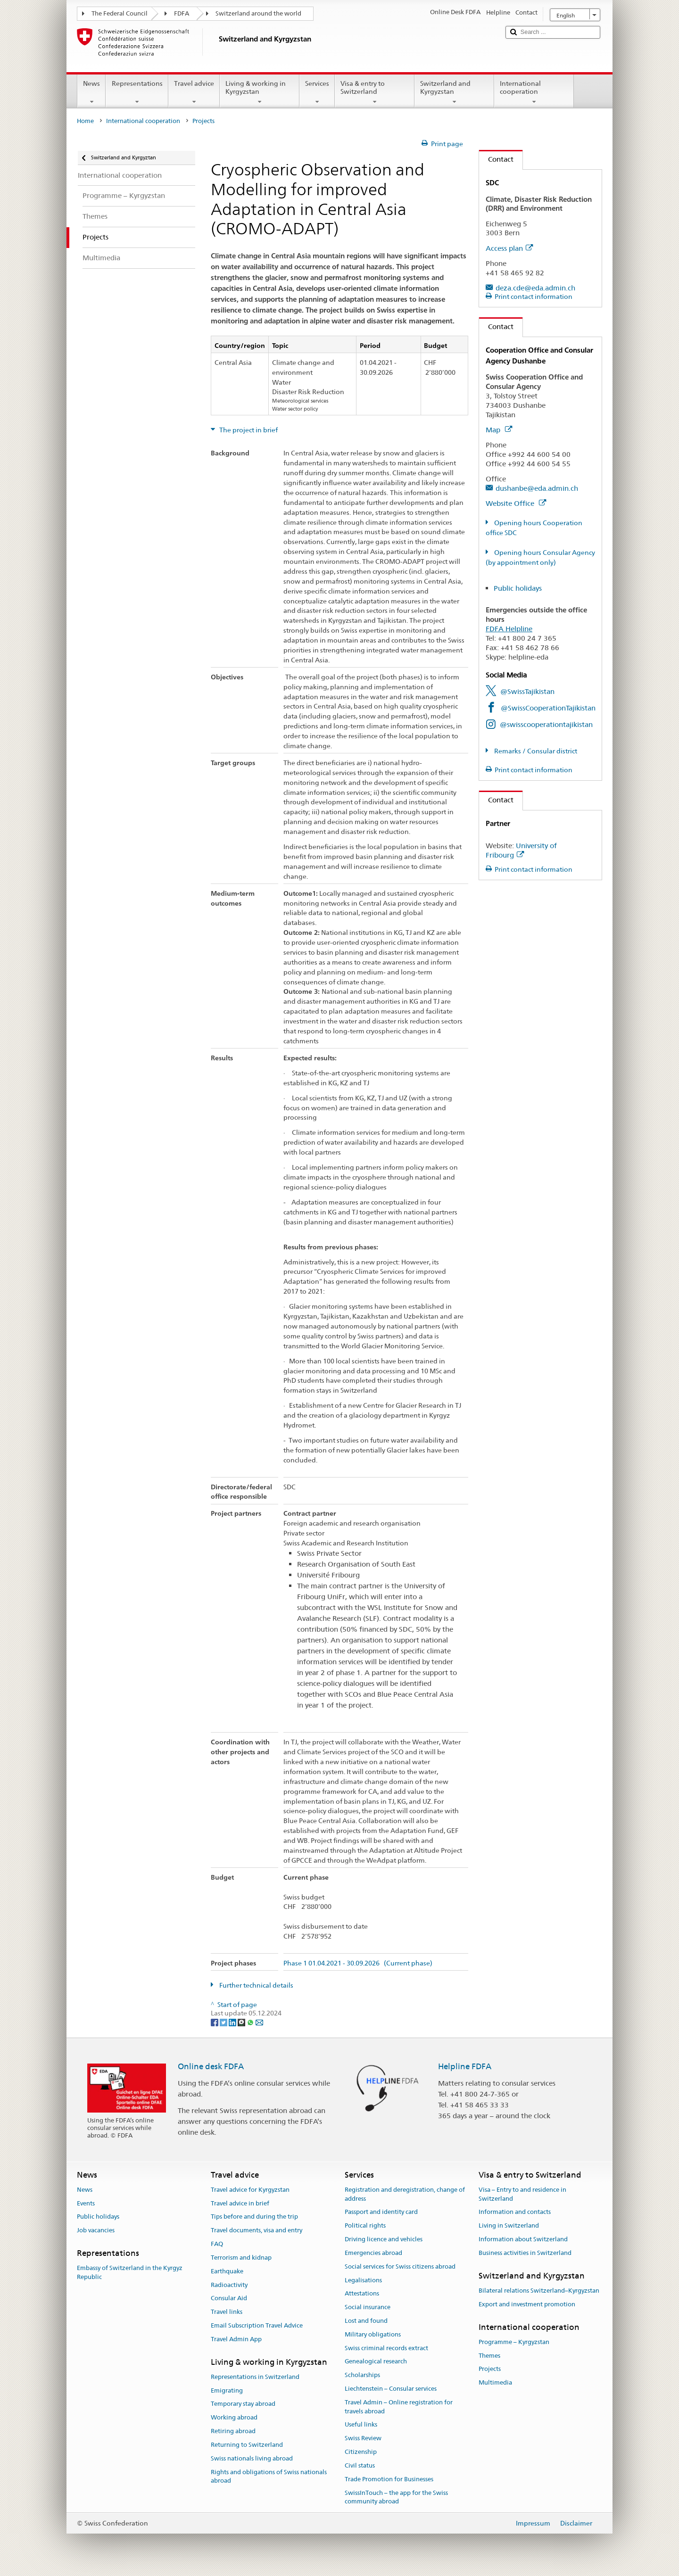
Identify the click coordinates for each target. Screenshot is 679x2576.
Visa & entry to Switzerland (374, 92)
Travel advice (194, 92)
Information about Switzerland (523, 2239)
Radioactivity (229, 2284)
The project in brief (248, 430)
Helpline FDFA (464, 2066)
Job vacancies (96, 2230)
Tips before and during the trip (254, 2217)
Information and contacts (515, 2212)
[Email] (259, 2022)
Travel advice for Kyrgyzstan (250, 2189)
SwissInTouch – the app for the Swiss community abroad (396, 2497)
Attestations (362, 2293)
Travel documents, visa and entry (256, 2230)
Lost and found (366, 2320)
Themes (489, 2355)
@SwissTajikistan (527, 691)
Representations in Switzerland (255, 2376)
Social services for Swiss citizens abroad (400, 2266)
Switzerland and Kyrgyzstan (454, 92)
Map (499, 429)
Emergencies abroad (373, 2252)
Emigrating (227, 2390)
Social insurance (367, 2307)
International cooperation (534, 92)
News (91, 92)
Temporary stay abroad (243, 2404)
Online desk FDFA (211, 2066)
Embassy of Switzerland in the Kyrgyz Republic (129, 2273)
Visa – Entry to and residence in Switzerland (522, 2194)
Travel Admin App (236, 2339)
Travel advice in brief (240, 2203)
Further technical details (255, 1985)
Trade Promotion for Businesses (389, 2479)
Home (85, 120)
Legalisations (363, 2280)
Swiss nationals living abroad (252, 2458)
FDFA (181, 13)
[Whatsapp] (251, 2022)
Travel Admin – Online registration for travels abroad (399, 2407)
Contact (496, 159)
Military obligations (373, 2334)
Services (317, 92)
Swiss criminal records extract (386, 2348)
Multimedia (495, 2382)
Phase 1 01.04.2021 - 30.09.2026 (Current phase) (357, 1963)
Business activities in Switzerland (525, 2252)
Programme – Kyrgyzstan (514, 2341)
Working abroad (234, 2417)
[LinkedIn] (233, 2022)
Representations (136, 92)
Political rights (365, 2225)
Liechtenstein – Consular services (391, 2388)
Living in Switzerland (509, 2225)
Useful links (361, 2424)
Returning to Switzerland (247, 2444)
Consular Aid (229, 2298)
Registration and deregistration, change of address (405, 2194)
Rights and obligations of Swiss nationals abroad (269, 2477)
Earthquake (227, 2271)
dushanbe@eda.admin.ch (537, 488)
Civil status (360, 2465)
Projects (490, 2369)
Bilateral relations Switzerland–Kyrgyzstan (539, 2290)
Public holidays (518, 588)
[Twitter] (224, 2022)
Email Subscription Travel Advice (257, 2325)
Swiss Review (363, 2438)
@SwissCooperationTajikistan (548, 707)
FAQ (217, 2243)
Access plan (509, 248)
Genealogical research (376, 2361)
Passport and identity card (381, 2212)
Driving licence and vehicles (383, 2239)
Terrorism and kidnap (241, 2257)
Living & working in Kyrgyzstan (259, 92)
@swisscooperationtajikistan (546, 724)
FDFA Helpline (509, 628)
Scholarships (362, 2374)
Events (86, 2203)
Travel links (226, 2311)
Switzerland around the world (258, 13)
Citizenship (361, 2451)
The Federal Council (119, 13)
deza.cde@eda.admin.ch (535, 287)
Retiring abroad (233, 2431)
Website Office (516, 503)
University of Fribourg (521, 850)
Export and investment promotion (527, 2304)
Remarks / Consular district (535, 751)
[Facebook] (215, 2022)
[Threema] (242, 2022)
